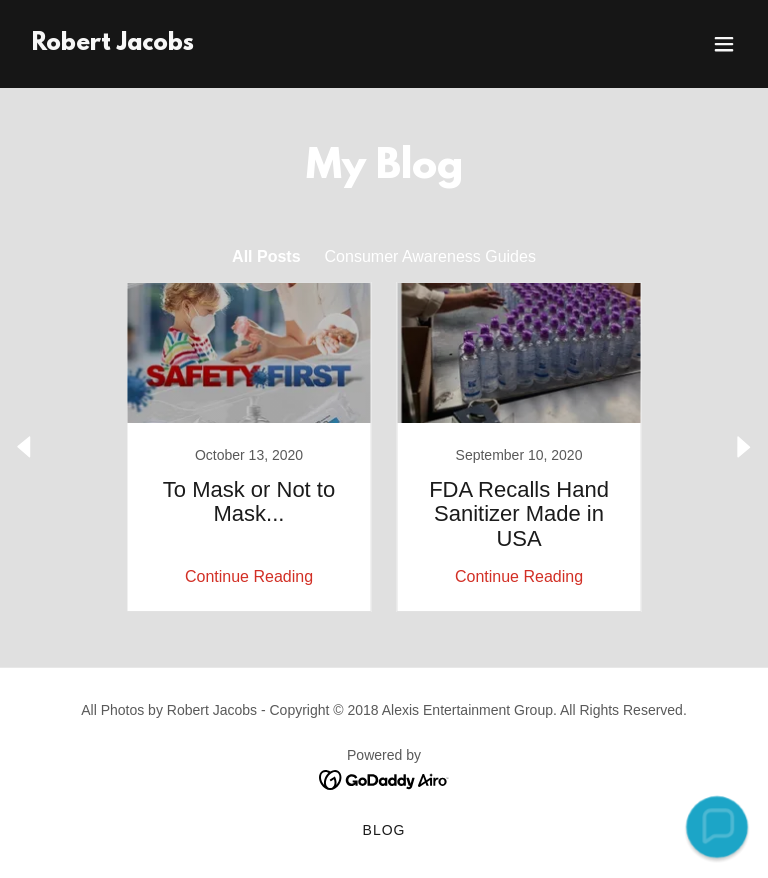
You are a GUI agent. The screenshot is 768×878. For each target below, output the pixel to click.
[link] (113, 44)
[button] (724, 44)
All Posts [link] (266, 256)
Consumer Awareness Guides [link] (430, 256)
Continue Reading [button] (249, 576)
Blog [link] (384, 830)
